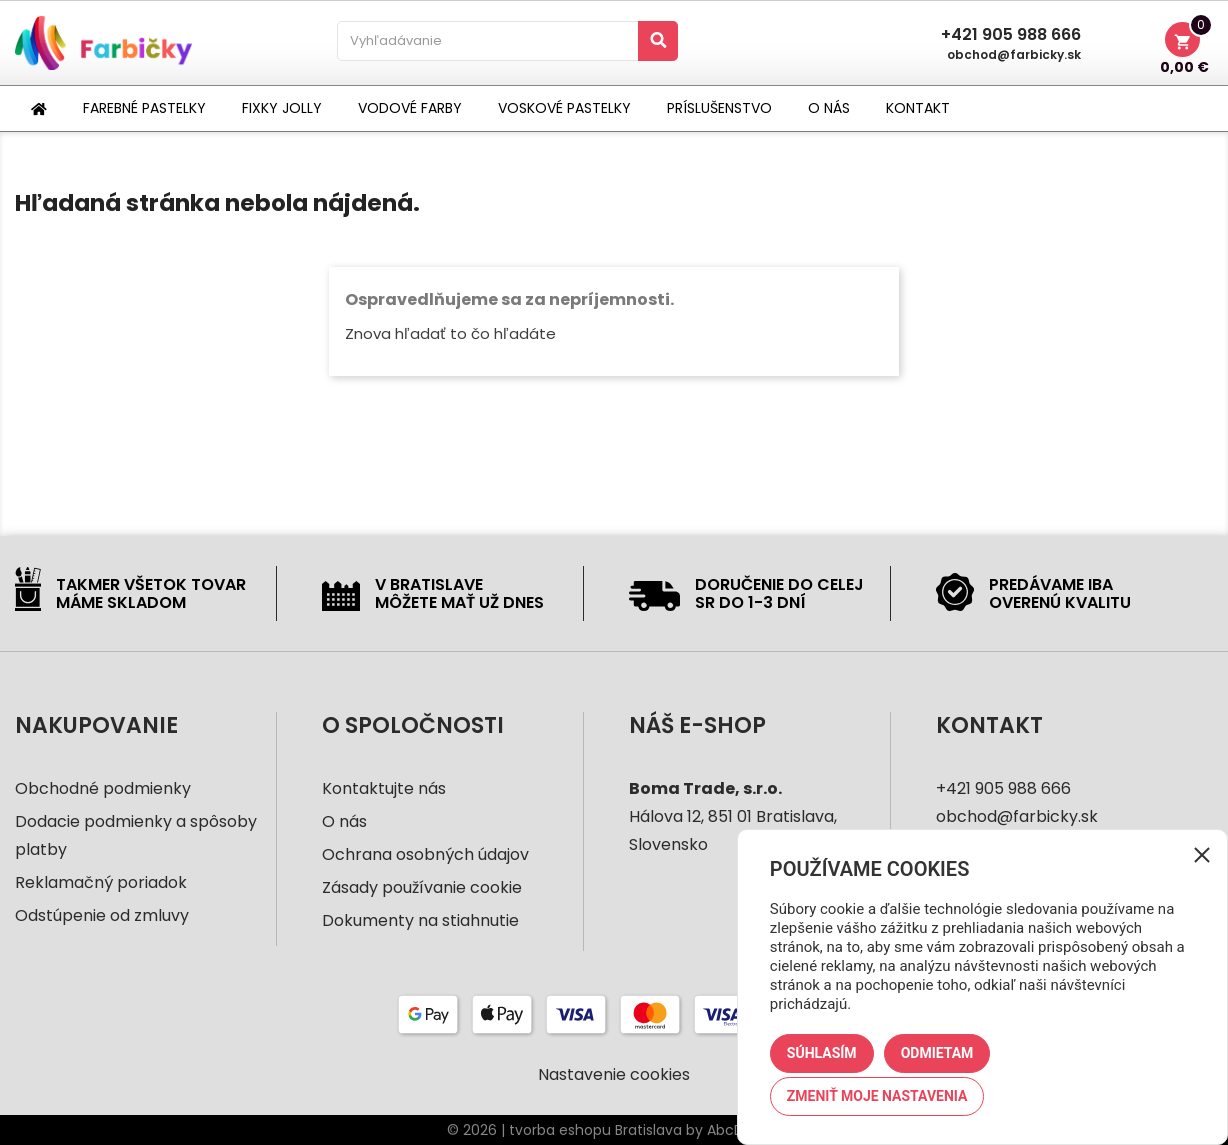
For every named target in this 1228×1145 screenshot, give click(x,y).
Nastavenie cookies (614, 1075)
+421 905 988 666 (1011, 35)
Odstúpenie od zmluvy (102, 915)
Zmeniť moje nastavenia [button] (877, 1096)
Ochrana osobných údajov (425, 854)
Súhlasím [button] (822, 1053)
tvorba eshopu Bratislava (595, 1130)
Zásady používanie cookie (422, 887)
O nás (344, 821)
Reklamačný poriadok (101, 882)
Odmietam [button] (937, 1053)
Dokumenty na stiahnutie (420, 920)
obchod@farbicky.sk (1014, 54)
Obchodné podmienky (103, 788)
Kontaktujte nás (384, 788)
